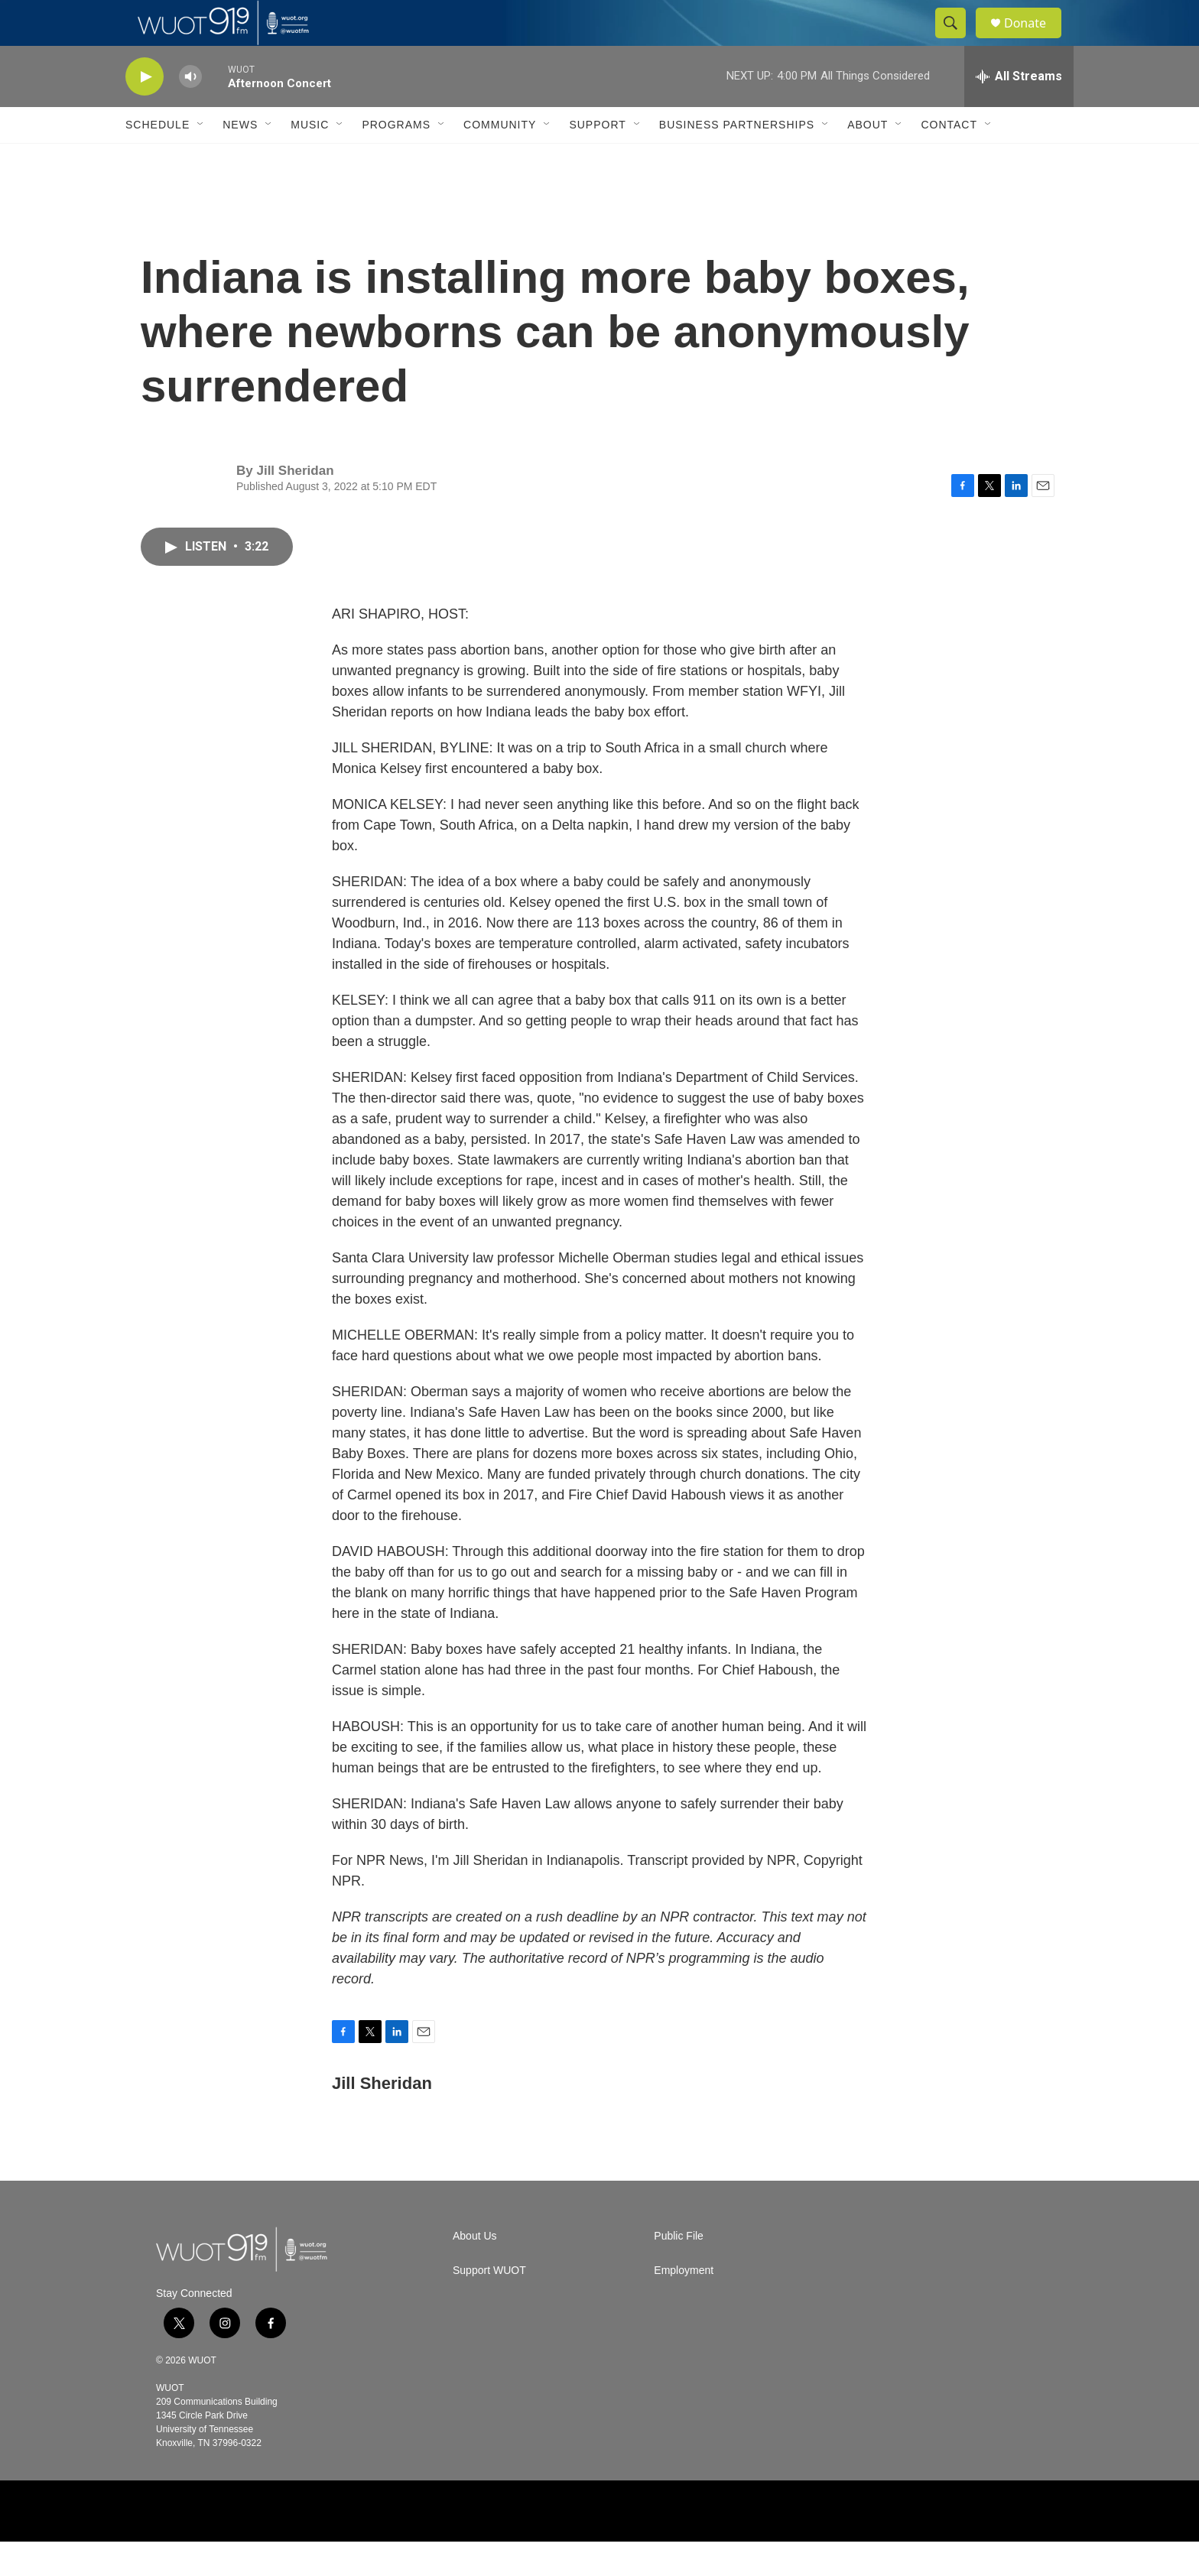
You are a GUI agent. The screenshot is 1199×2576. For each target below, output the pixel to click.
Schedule (157, 159)
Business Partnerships (736, 159)
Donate (1034, 40)
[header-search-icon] (957, 40)
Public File (678, 2270)
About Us (475, 2270)
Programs (396, 159)
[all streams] (1019, 110)
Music (310, 159)
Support (597, 159)
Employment (683, 2305)
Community (499, 159)
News (240, 159)
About (867, 159)
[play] (144, 111)
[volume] (190, 111)
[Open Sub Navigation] (201, 159)
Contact (949, 159)
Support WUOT (489, 2305)
